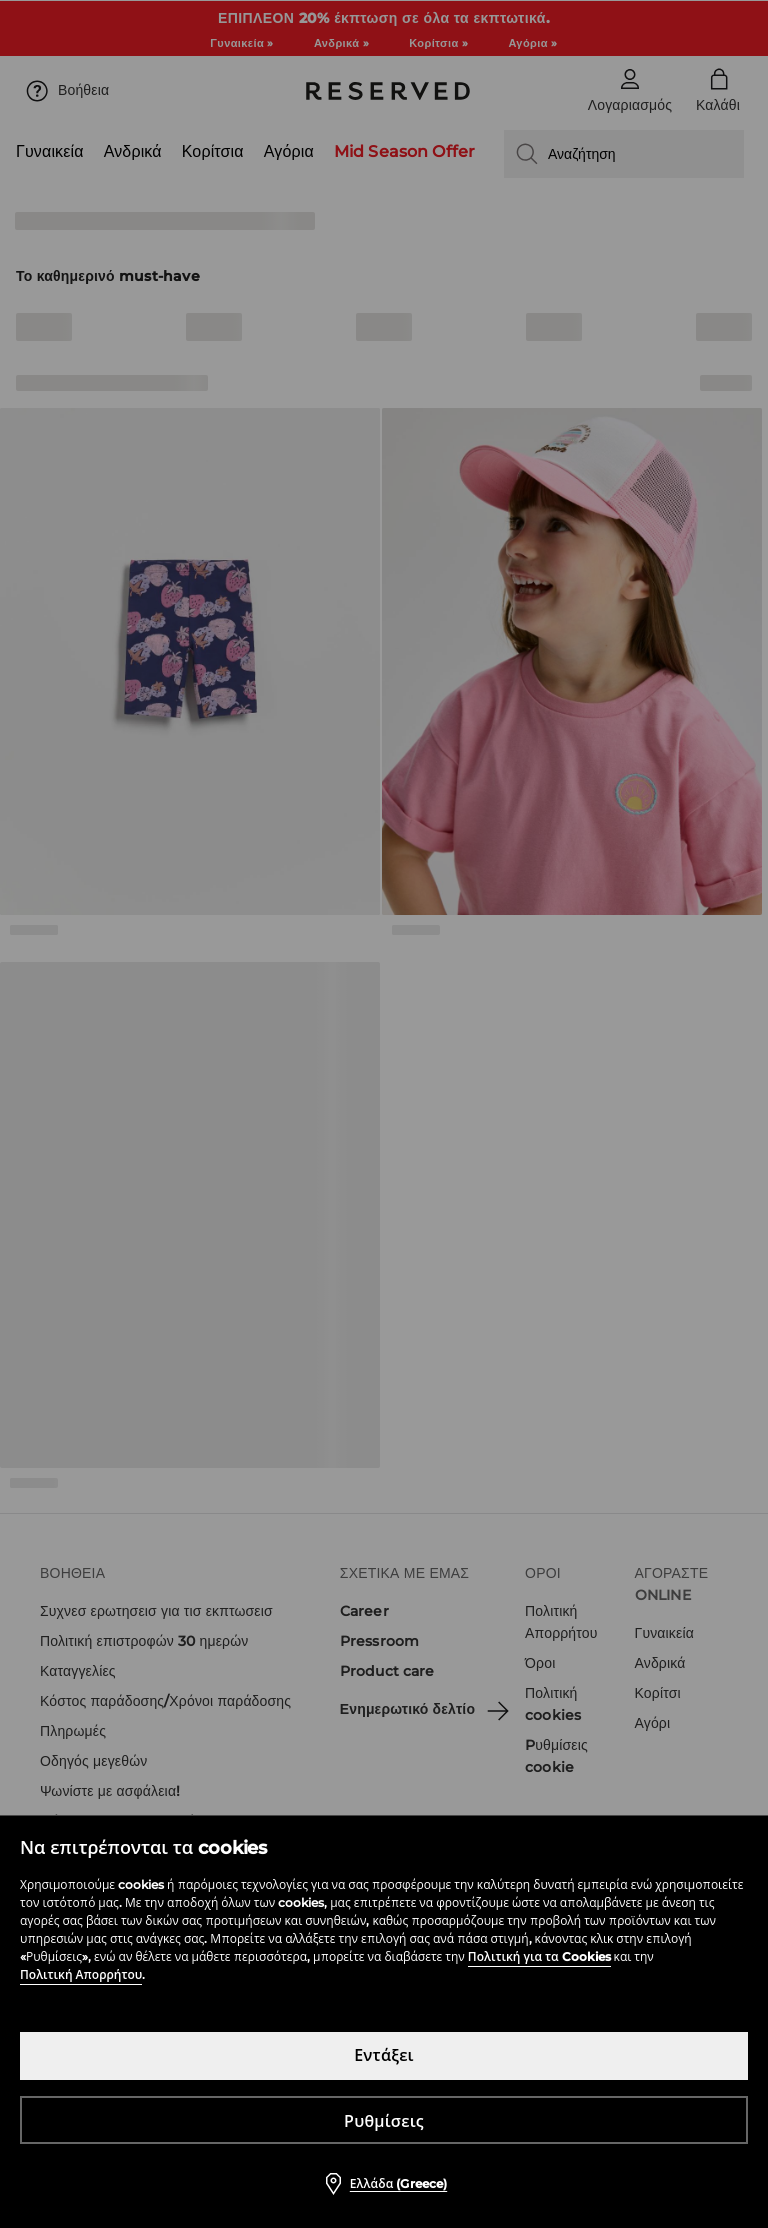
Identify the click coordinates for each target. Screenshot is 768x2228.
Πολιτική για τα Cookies (539, 1956)
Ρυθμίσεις (384, 2121)
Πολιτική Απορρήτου (81, 1974)
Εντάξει (384, 2055)
